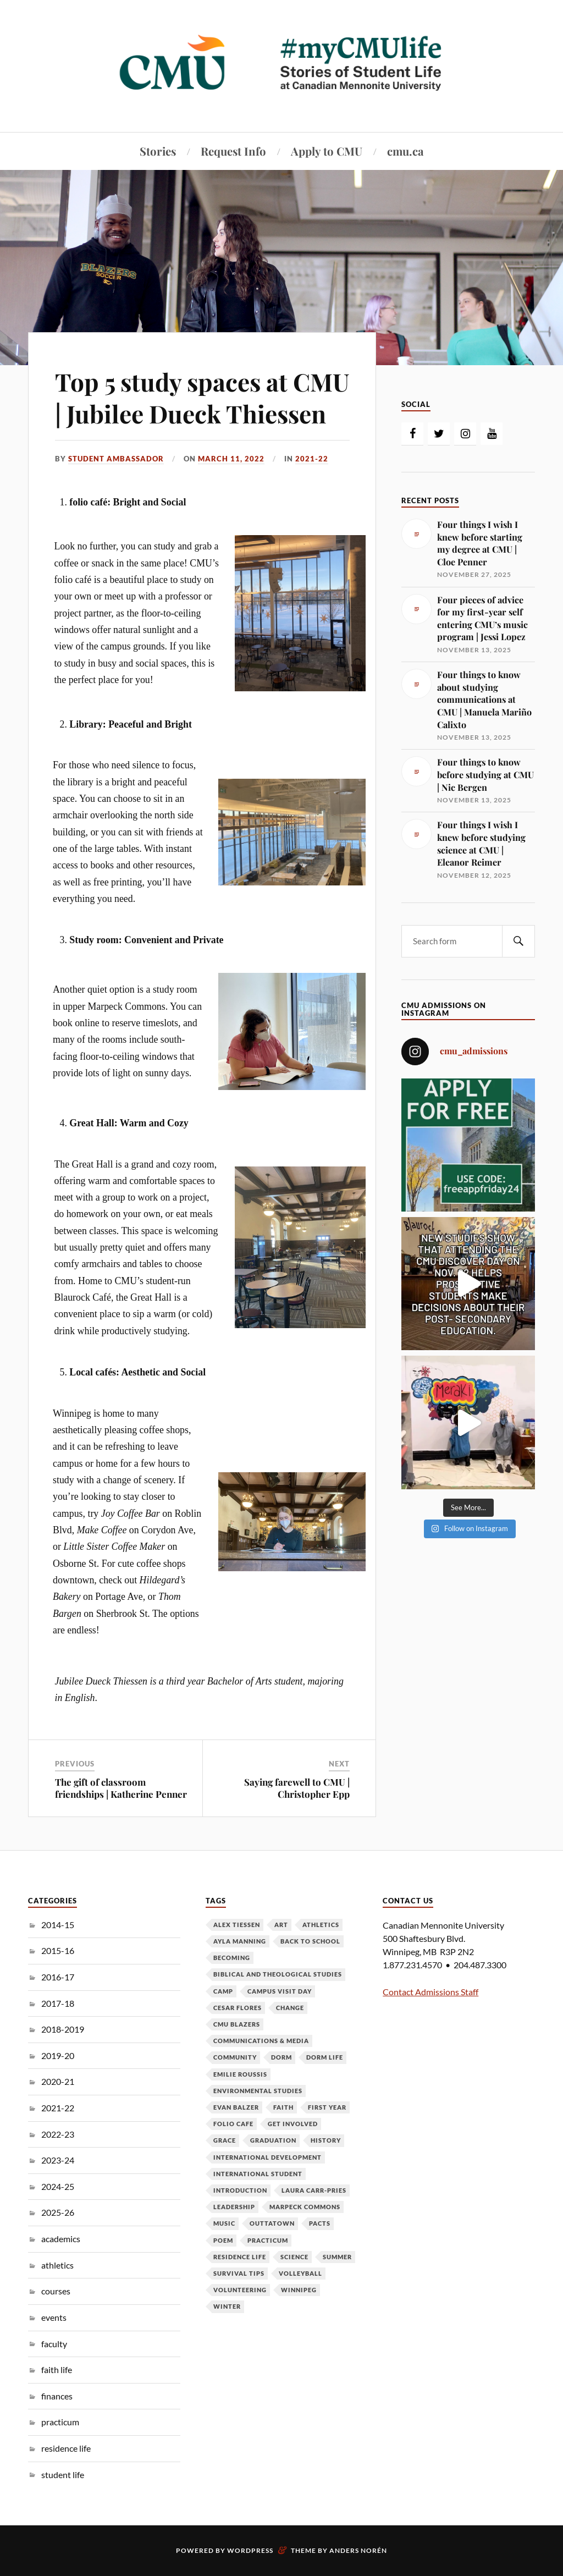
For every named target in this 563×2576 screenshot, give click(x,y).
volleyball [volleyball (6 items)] (300, 2273)
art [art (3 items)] (281, 1924)
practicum (60, 2422)
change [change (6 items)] (290, 2007)
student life (62, 2474)
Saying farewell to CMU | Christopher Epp (297, 1788)
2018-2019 (62, 2029)
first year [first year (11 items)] (327, 2107)
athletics (57, 2265)
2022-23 (57, 2134)
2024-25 (57, 2186)
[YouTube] (492, 433)
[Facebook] (412, 433)
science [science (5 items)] (294, 2256)
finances (57, 2396)
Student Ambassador (116, 458)
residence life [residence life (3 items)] (239, 2256)
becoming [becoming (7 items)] (231, 1957)
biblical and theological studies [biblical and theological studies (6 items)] (277, 1974)
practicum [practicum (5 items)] (267, 2240)
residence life (66, 2448)
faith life (56, 2369)
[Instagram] (465, 433)
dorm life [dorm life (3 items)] (324, 2057)
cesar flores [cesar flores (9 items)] (237, 2007)
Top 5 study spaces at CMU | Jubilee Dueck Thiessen (202, 397)
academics (60, 2238)
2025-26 (57, 2212)
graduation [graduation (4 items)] (273, 2140)
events (54, 2317)
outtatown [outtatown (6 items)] (272, 2223)
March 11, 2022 (231, 458)
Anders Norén (358, 2550)
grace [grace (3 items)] (224, 2140)
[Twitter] (439, 433)
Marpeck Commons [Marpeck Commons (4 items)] (304, 2206)
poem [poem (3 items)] (223, 2240)
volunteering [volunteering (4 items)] (240, 2289)
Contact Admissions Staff (430, 1991)
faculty (54, 2343)
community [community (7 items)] (235, 2057)
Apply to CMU (326, 151)
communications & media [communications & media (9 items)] (261, 2040)
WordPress (250, 2550)
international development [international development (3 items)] (267, 2157)
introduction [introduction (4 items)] (240, 2190)
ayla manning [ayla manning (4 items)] (239, 1941)
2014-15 (57, 1924)
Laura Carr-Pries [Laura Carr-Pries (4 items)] (314, 2190)
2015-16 (57, 1950)
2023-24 (57, 2160)
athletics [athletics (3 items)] (320, 1924)
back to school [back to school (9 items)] (310, 1941)
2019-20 (57, 2055)
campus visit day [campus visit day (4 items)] (279, 1991)
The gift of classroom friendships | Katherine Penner (121, 1788)
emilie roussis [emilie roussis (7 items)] (240, 2074)
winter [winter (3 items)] (227, 2306)
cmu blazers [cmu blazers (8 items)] (236, 2024)
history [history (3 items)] (326, 2140)
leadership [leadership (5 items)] (234, 2206)
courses (55, 2291)
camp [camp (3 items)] (223, 1991)
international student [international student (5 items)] (257, 2173)
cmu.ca (405, 151)
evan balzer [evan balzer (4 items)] (236, 2107)
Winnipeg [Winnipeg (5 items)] (299, 2289)
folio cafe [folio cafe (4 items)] (233, 2123)
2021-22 (311, 458)
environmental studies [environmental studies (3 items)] (257, 2090)
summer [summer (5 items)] (337, 2256)
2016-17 (57, 1977)
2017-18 (57, 2003)
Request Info (233, 151)
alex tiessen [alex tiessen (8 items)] (236, 1924)
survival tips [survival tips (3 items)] (238, 2273)
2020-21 (57, 2081)
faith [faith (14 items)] (283, 2107)
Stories (158, 151)
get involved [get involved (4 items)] (293, 2123)
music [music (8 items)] (224, 2223)
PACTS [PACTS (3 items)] (319, 2223)
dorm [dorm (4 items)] (281, 2057)
